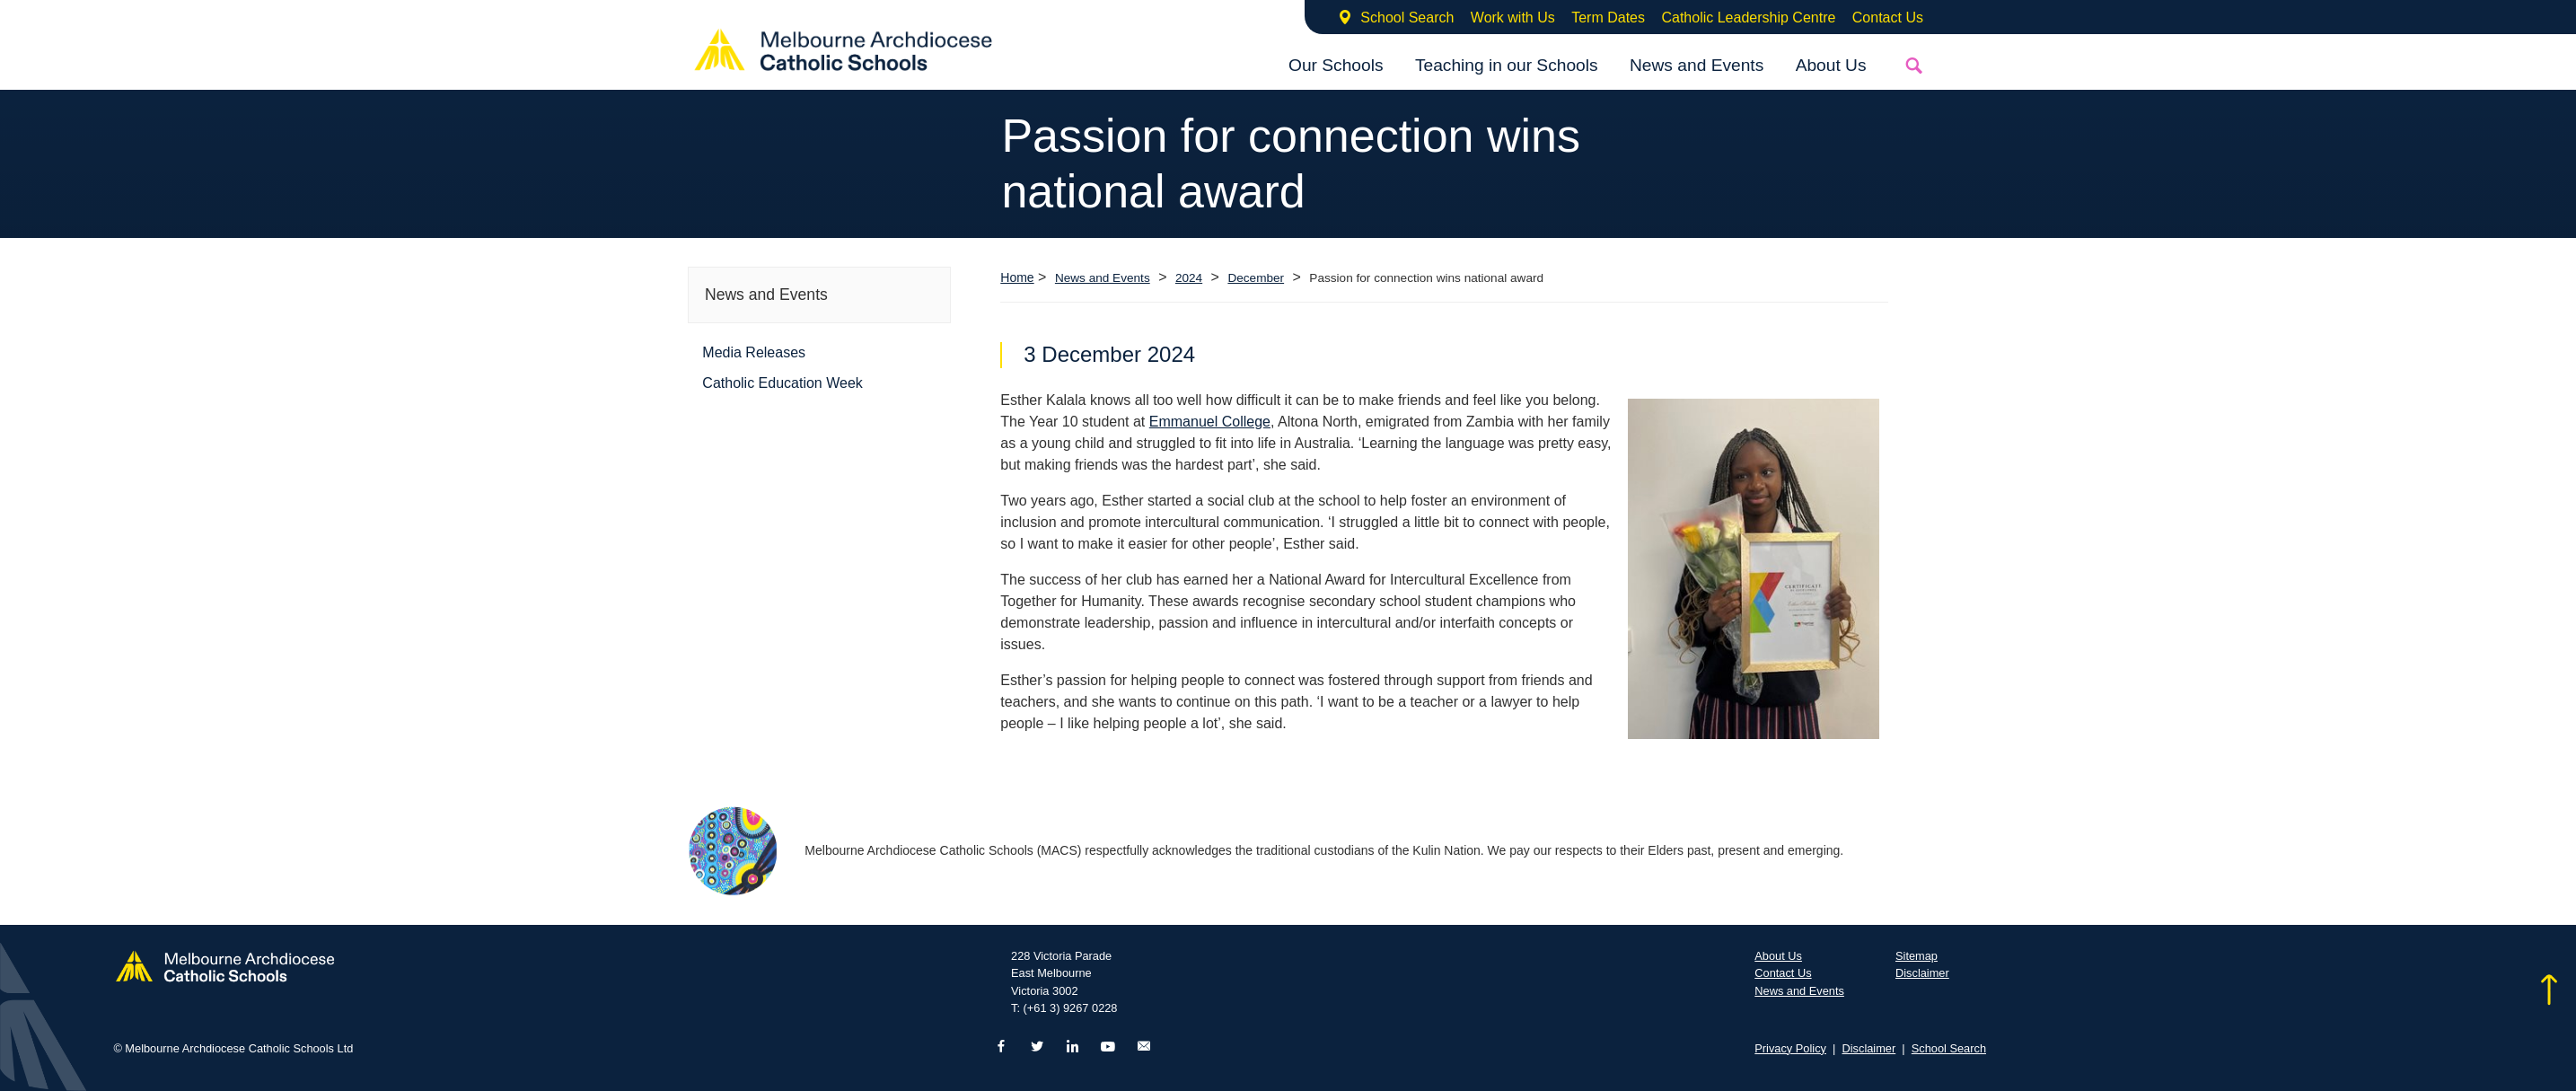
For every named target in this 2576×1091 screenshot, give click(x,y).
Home (1016, 277)
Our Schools (1336, 65)
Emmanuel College (1209, 421)
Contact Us (1887, 17)
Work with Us (1513, 17)
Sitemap (1916, 956)
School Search (1407, 17)
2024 (1188, 278)
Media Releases (753, 352)
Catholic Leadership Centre (1748, 17)
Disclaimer (1922, 973)
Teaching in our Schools (1506, 65)
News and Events (1696, 65)
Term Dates (1608, 17)
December (1255, 278)
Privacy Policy (1790, 1048)
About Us (1831, 65)
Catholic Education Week (782, 383)
